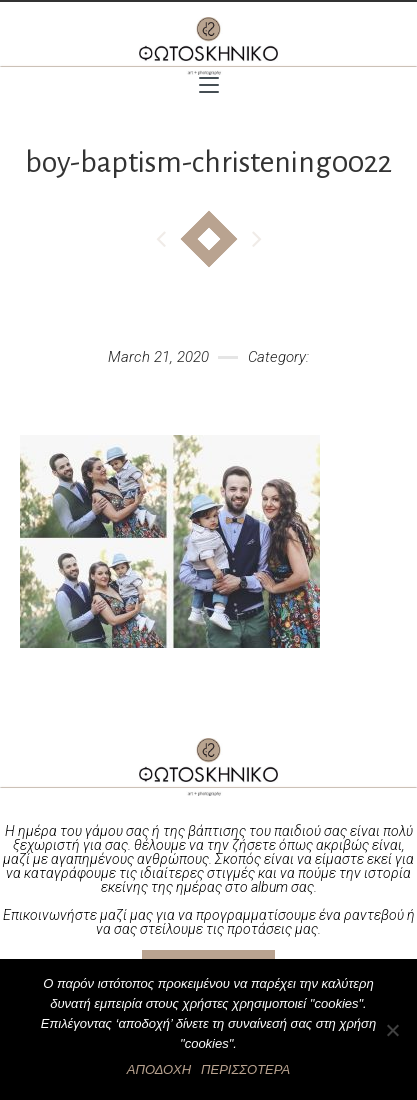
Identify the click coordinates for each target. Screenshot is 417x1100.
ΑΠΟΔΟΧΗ (159, 1069)
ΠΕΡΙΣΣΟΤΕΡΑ (245, 1069)
